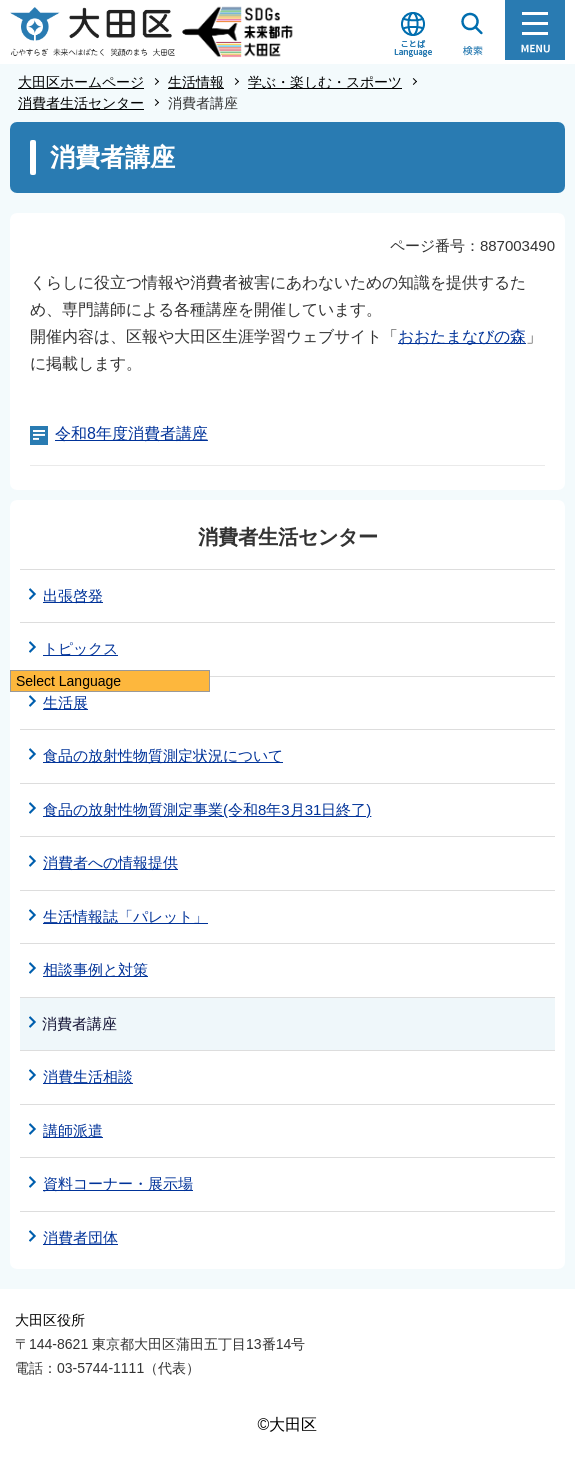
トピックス (80, 648)
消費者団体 (80, 1237)
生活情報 (196, 82)
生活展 (65, 702)
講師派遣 (73, 1130)
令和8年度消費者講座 (131, 433)
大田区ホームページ (81, 82)
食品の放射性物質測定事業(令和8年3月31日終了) (207, 809)
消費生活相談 (88, 1076)
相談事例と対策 (95, 969)
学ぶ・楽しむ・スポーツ (325, 82)
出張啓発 (73, 595)
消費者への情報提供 (110, 862)
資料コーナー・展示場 (118, 1183)
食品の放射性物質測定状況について (163, 755)
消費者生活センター (81, 103)
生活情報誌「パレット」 (125, 916)
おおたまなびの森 (462, 336)
